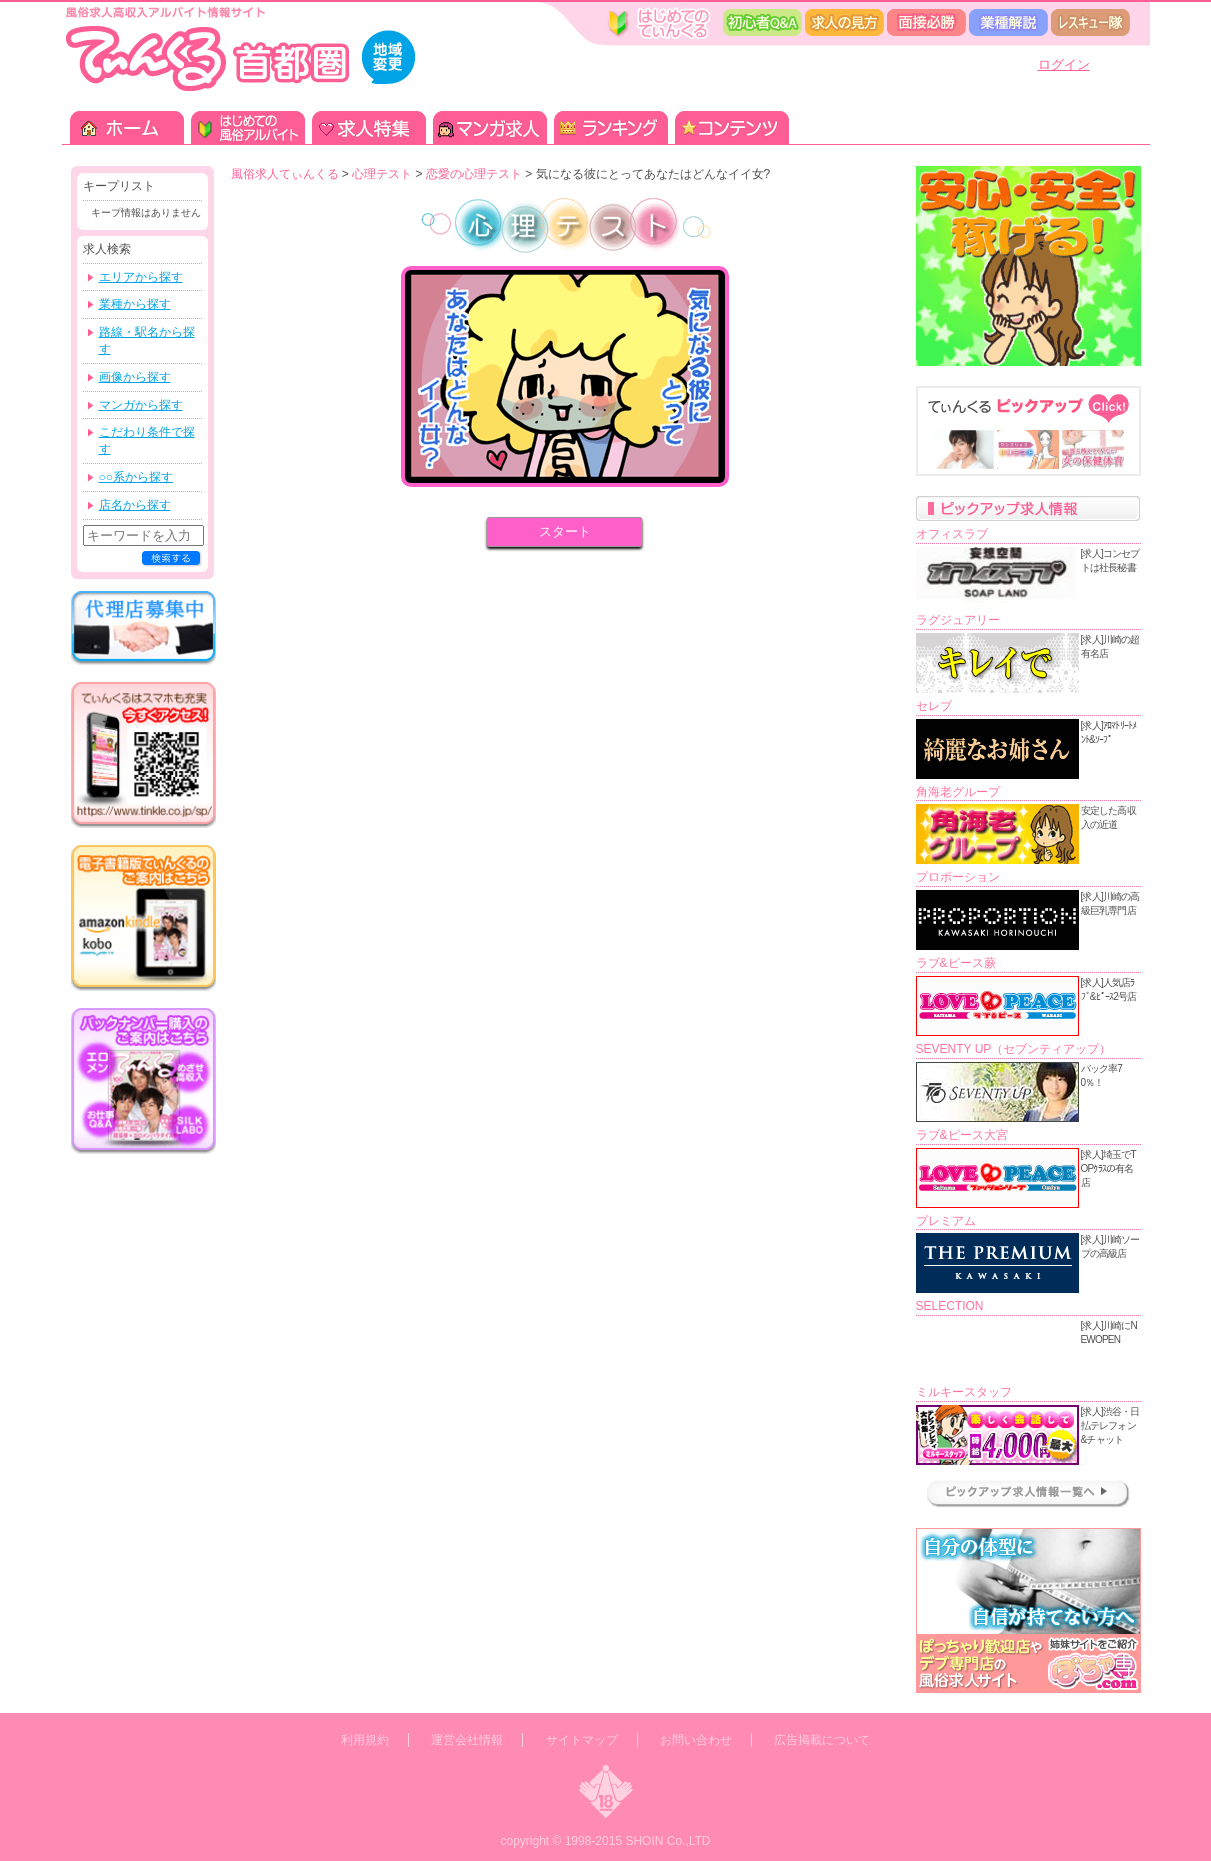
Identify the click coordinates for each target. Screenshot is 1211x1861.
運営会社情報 (467, 1740)
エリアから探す (141, 277)
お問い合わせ (696, 1740)
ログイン (1064, 64)
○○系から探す (136, 477)
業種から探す (135, 304)
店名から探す (135, 505)
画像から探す (135, 377)
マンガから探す (141, 405)
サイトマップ (582, 1740)
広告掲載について (822, 1740)
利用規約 (365, 1740)
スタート (565, 531)
